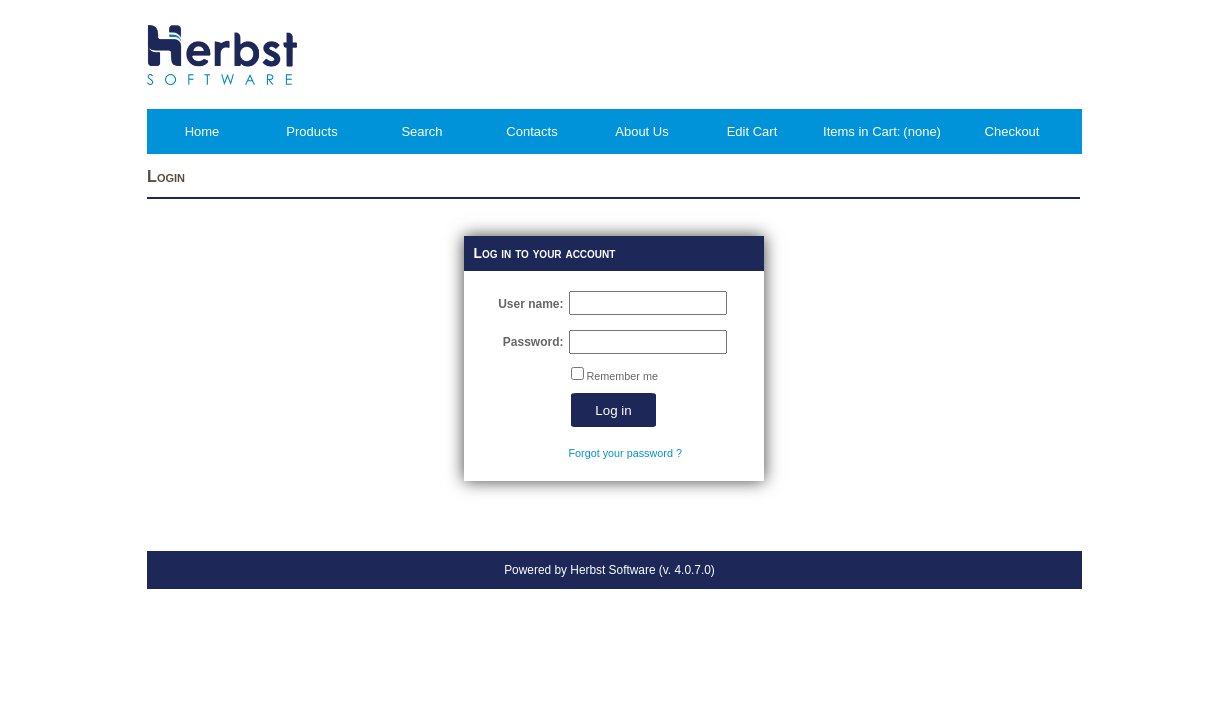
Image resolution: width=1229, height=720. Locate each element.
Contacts (531, 131)
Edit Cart (752, 131)
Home (202, 131)
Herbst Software (612, 570)
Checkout (1012, 131)
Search (421, 131)
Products (311, 131)
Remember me (622, 376)
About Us (641, 131)
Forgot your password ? (625, 453)
